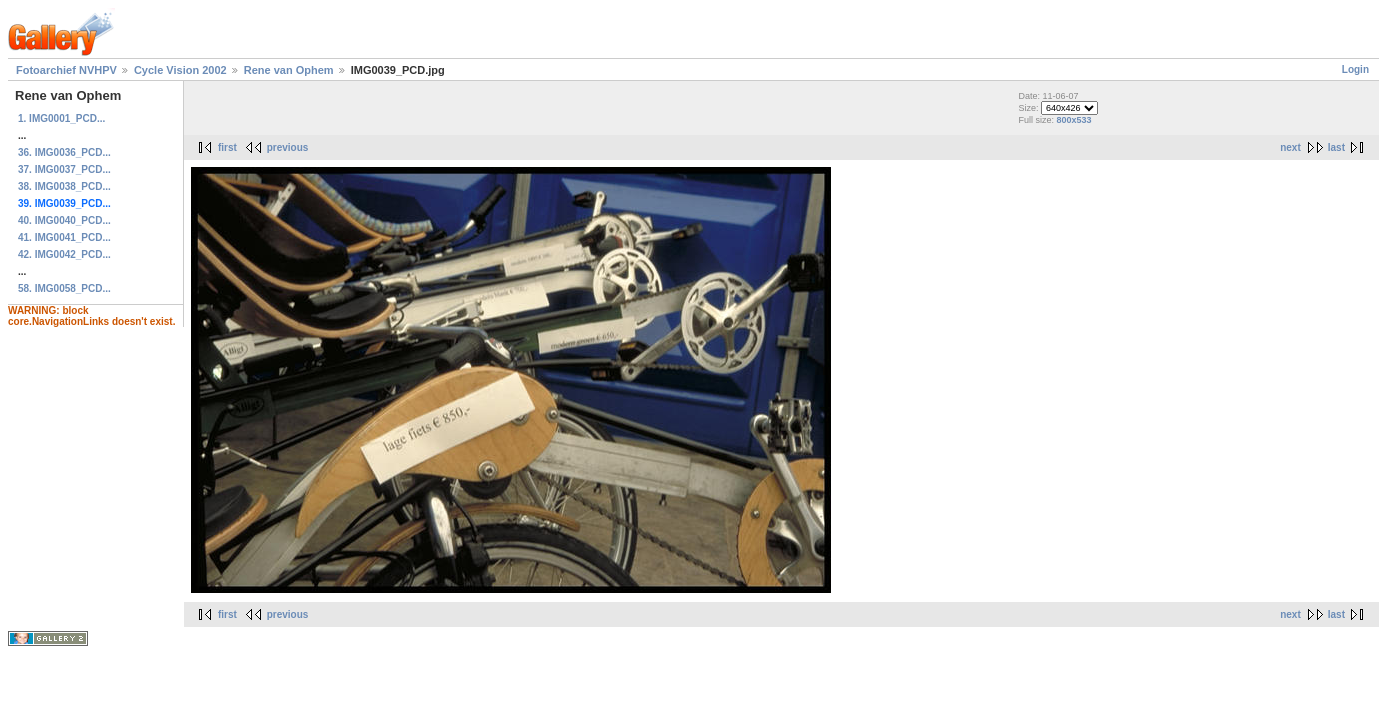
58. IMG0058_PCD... (64, 288)
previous (288, 147)
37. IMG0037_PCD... (64, 169)
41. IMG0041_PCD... (64, 237)
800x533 (1074, 120)
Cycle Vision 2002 (180, 70)
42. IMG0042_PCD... (64, 254)
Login (1355, 69)
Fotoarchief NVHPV (66, 70)
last (1336, 147)
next (1290, 147)
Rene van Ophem (289, 70)
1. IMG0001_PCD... (61, 118)
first (227, 147)
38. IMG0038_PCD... (64, 186)
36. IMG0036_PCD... (64, 152)
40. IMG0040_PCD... (64, 220)
